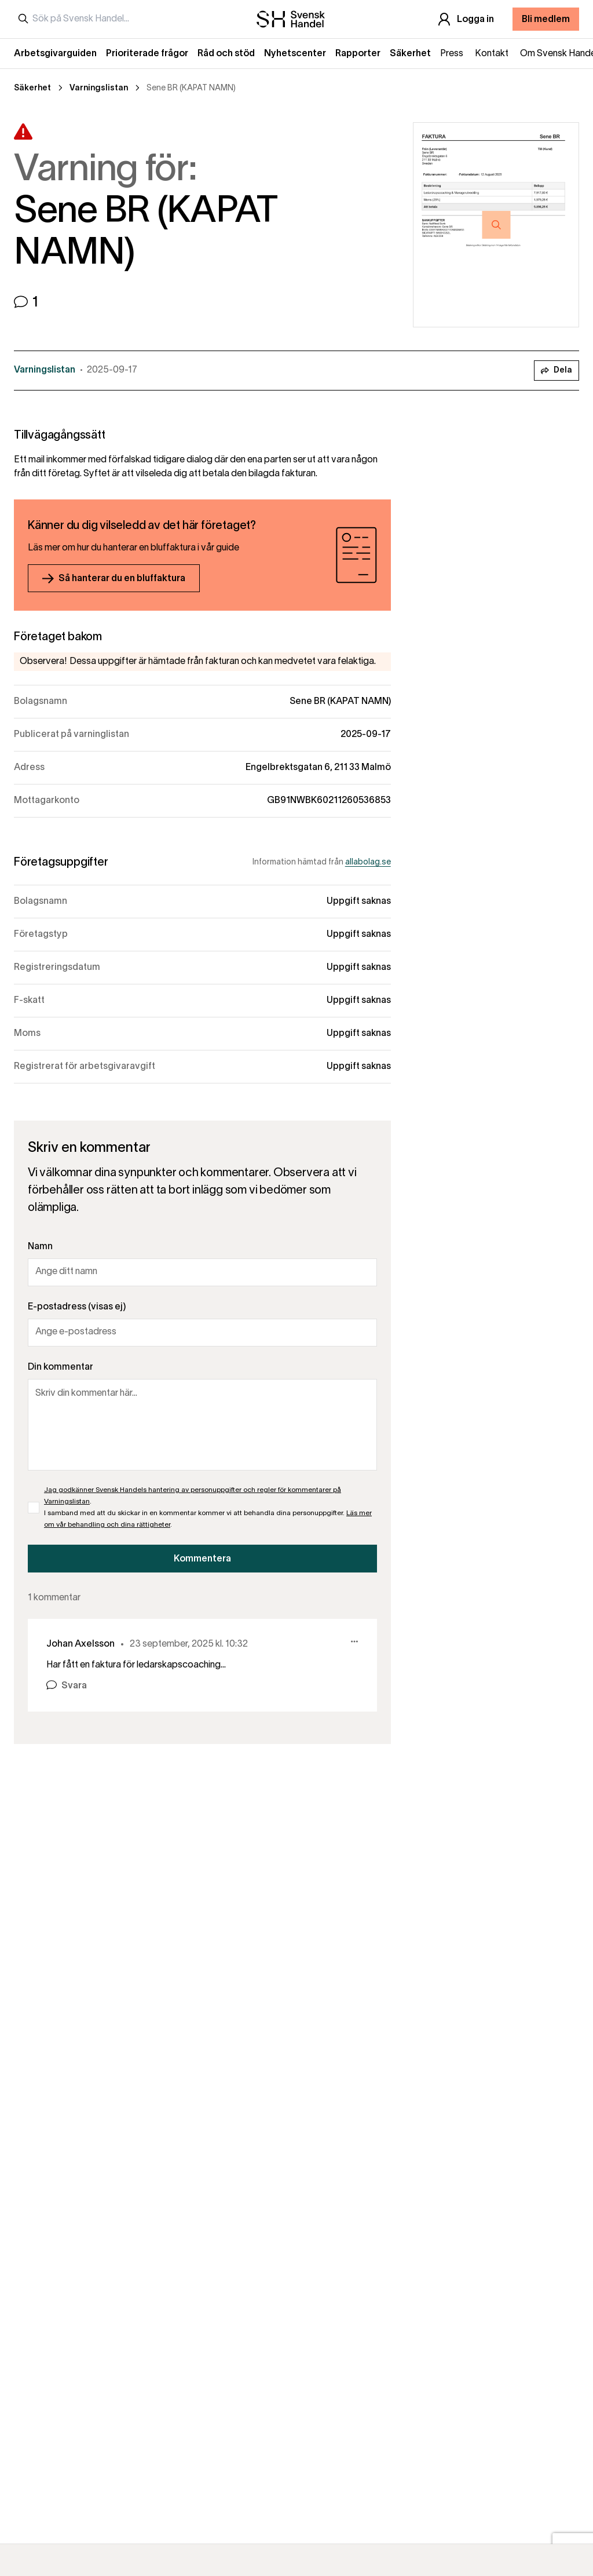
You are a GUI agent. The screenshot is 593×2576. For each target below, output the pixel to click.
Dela (556, 371)
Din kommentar (60, 1367)
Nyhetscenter (295, 54)
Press (451, 54)
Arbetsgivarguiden (55, 54)
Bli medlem (546, 20)
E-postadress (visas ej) (77, 1307)
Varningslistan (98, 88)
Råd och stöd (226, 54)
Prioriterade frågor (147, 54)
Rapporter (357, 54)
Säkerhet (410, 54)
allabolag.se (368, 862)
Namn (40, 1247)
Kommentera (202, 1559)
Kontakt (491, 54)
